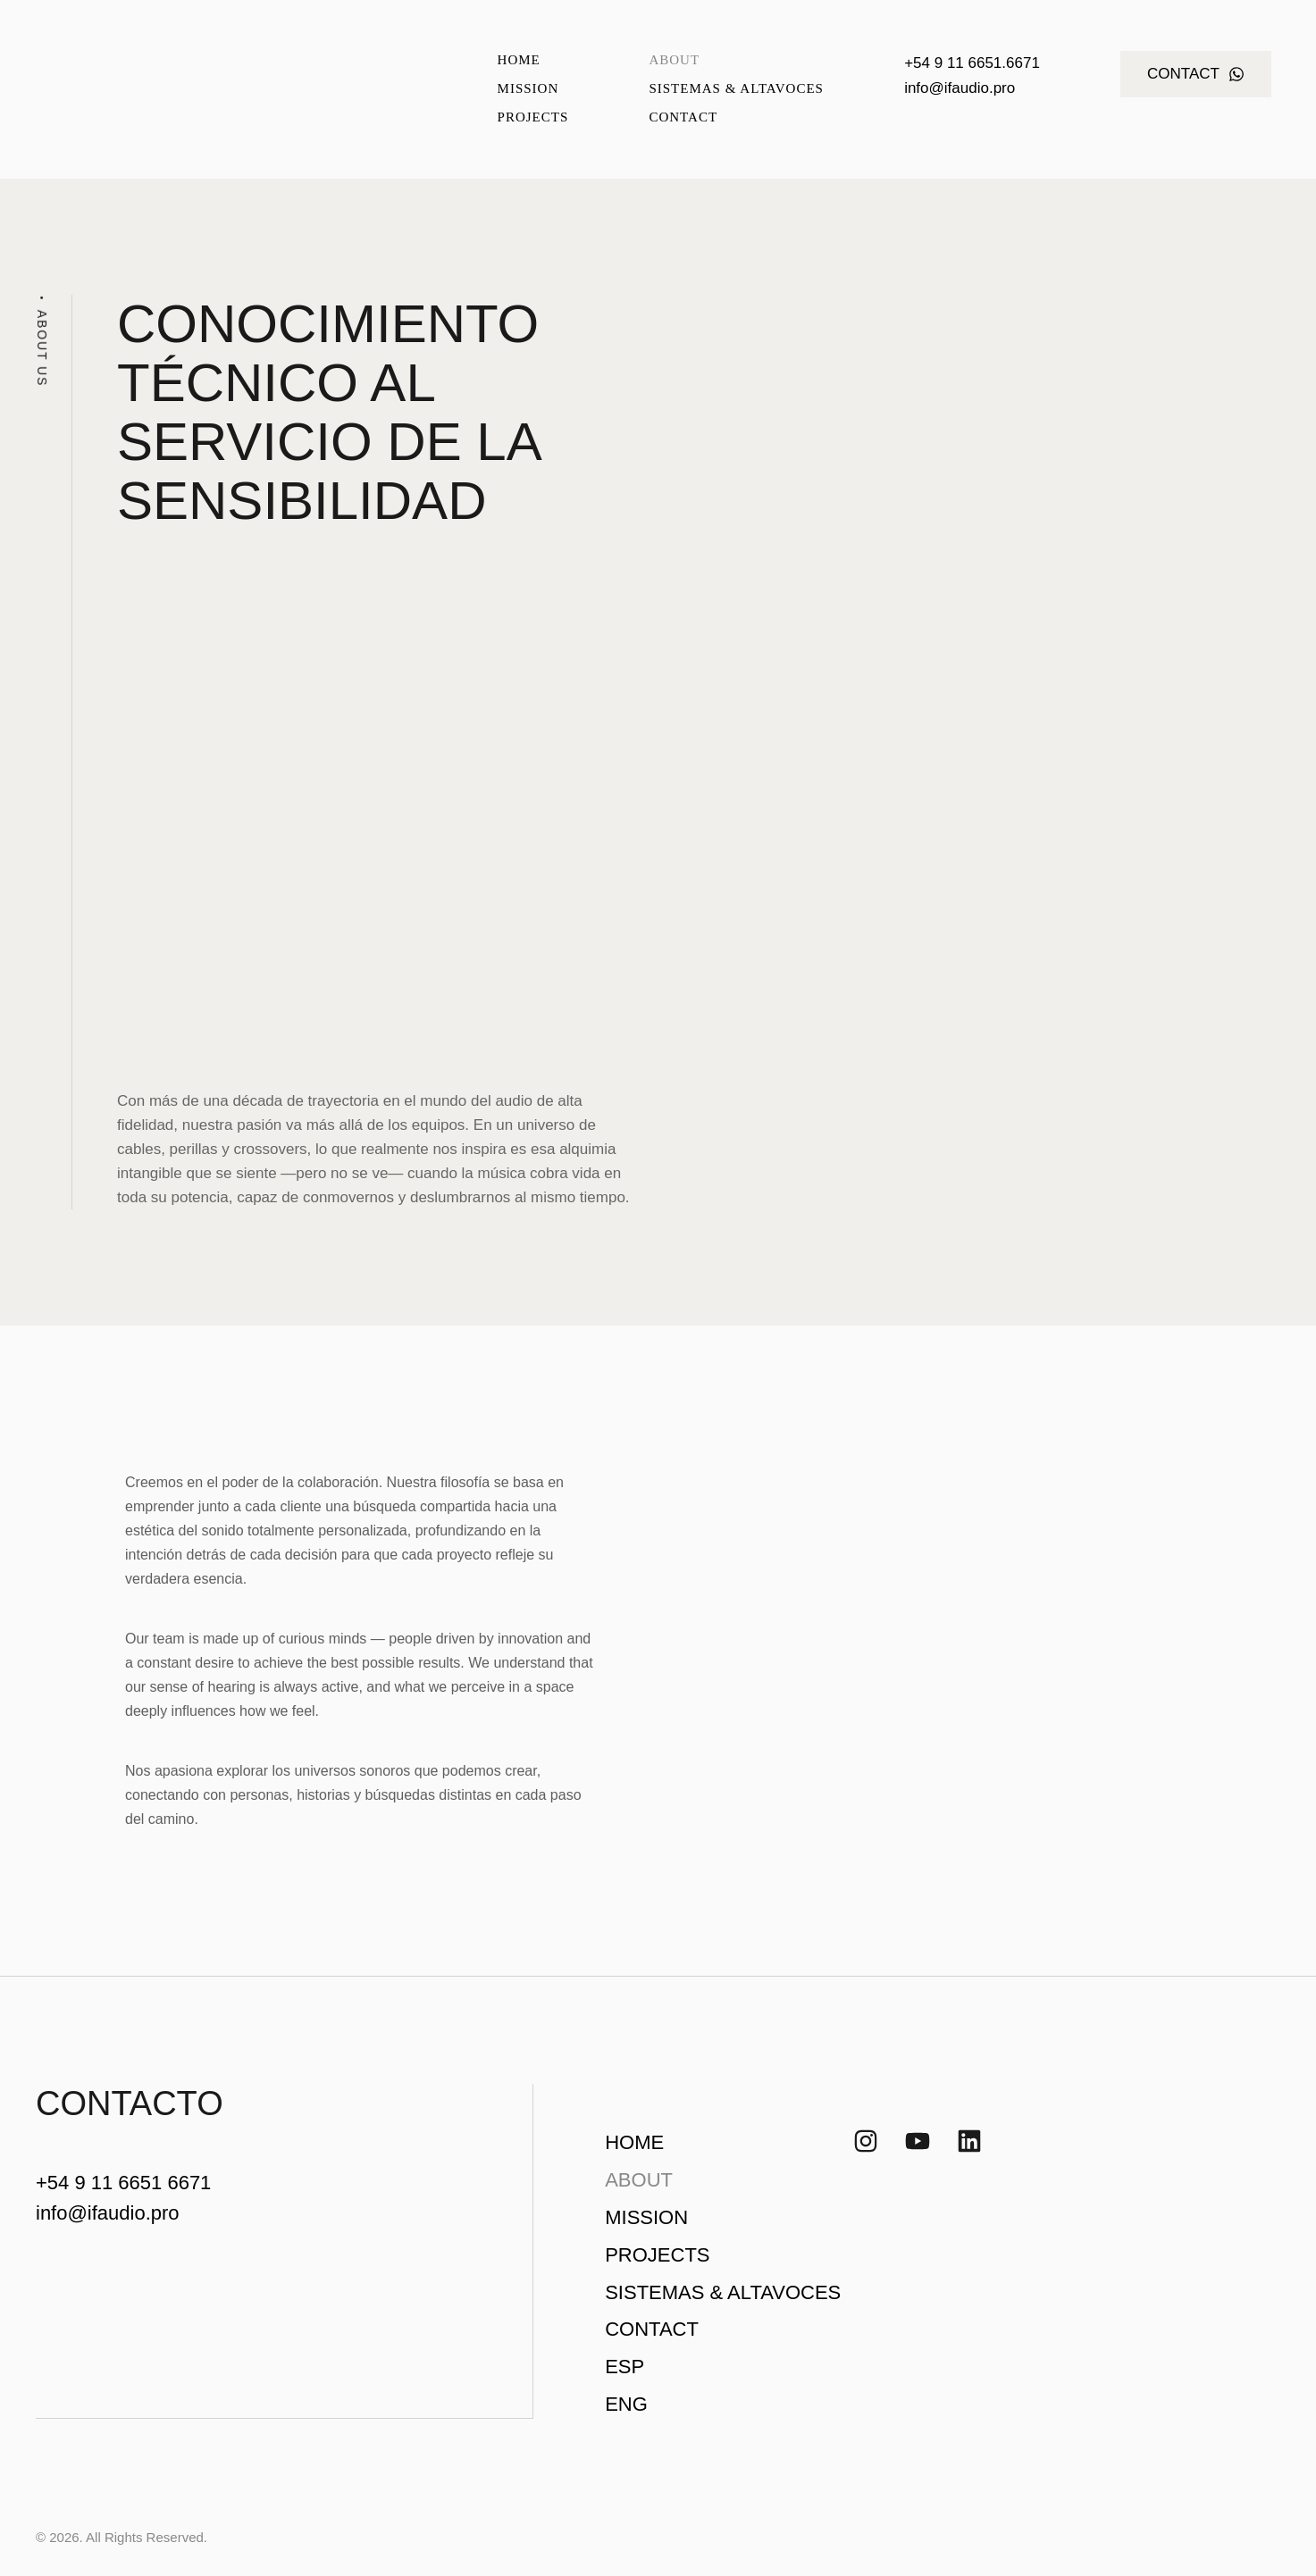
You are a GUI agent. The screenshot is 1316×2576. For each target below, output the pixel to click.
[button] (1195, 74)
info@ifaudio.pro (959, 87)
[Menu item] (533, 61)
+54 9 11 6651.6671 (972, 62)
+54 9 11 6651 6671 (123, 2182)
